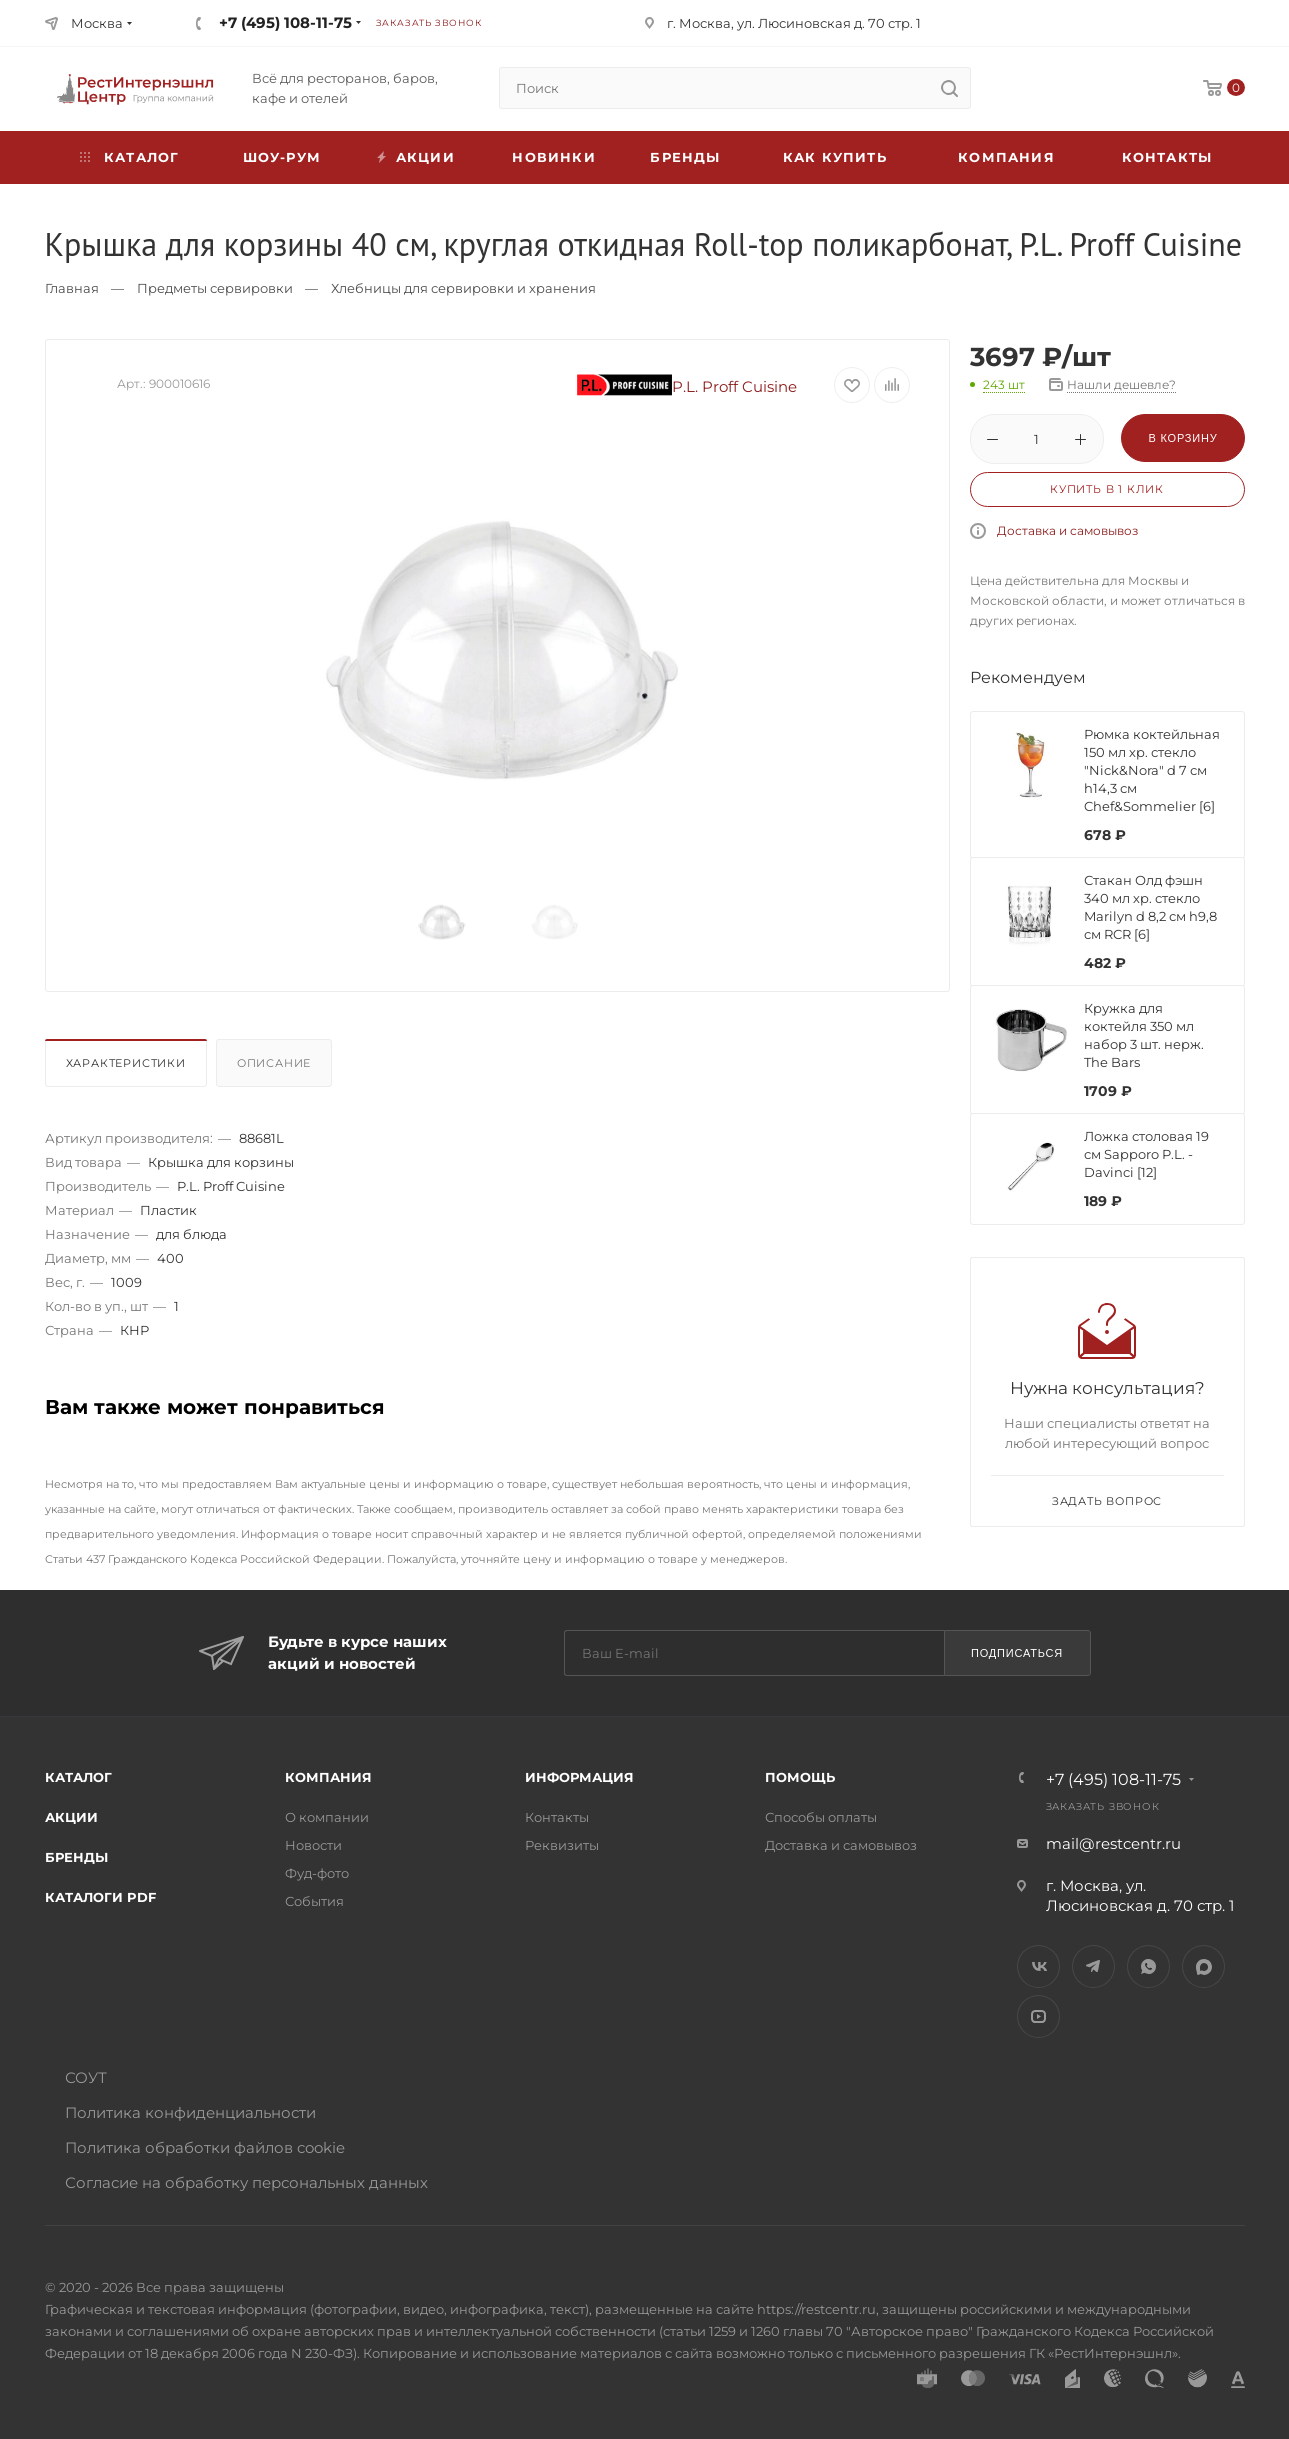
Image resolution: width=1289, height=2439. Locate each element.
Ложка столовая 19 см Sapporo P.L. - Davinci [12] (1146, 1154)
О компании (327, 1817)
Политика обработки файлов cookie (205, 2147)
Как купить (835, 157)
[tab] (128, 1068)
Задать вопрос (1107, 1501)
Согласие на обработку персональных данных (246, 2182)
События (314, 1901)
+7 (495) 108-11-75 (285, 22)
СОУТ (86, 2077)
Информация (579, 1777)
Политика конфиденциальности (190, 2112)
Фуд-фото (317, 1873)
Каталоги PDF (100, 1897)
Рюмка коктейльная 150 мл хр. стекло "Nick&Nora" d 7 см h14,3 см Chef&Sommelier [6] (1152, 770)
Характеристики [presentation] (126, 1063)
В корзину (1182, 438)
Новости (313, 1845)
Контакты (1167, 157)
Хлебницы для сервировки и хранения (463, 288)
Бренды (685, 157)
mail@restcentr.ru (1113, 1843)
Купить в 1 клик (1107, 489)
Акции (71, 1817)
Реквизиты (562, 1845)
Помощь (800, 1777)
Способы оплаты (821, 1817)
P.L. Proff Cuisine (687, 386)
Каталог (78, 1777)
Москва (97, 23)
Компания (1006, 157)
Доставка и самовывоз (1067, 530)
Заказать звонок (429, 22)
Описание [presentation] (274, 1063)
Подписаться (1017, 1653)
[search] (950, 88)
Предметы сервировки (215, 288)
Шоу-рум (282, 157)
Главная (72, 288)
